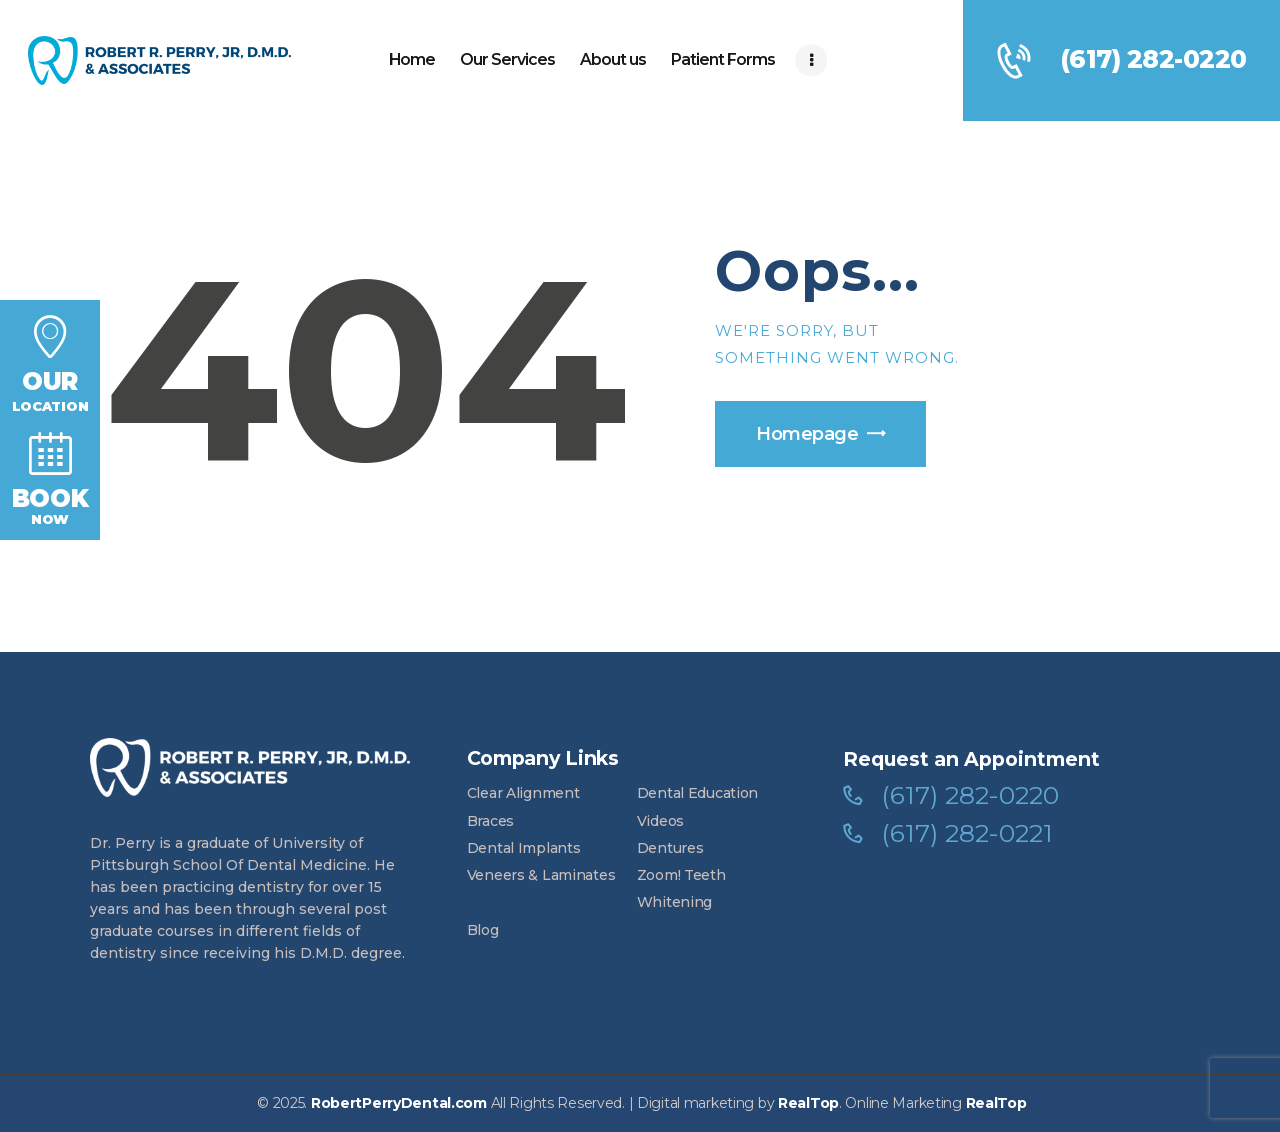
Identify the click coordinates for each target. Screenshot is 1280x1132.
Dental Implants (524, 848)
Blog (483, 930)
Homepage (807, 434)
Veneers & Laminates (541, 875)
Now (50, 477)
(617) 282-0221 (967, 833)
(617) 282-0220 (970, 795)
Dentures (670, 848)
